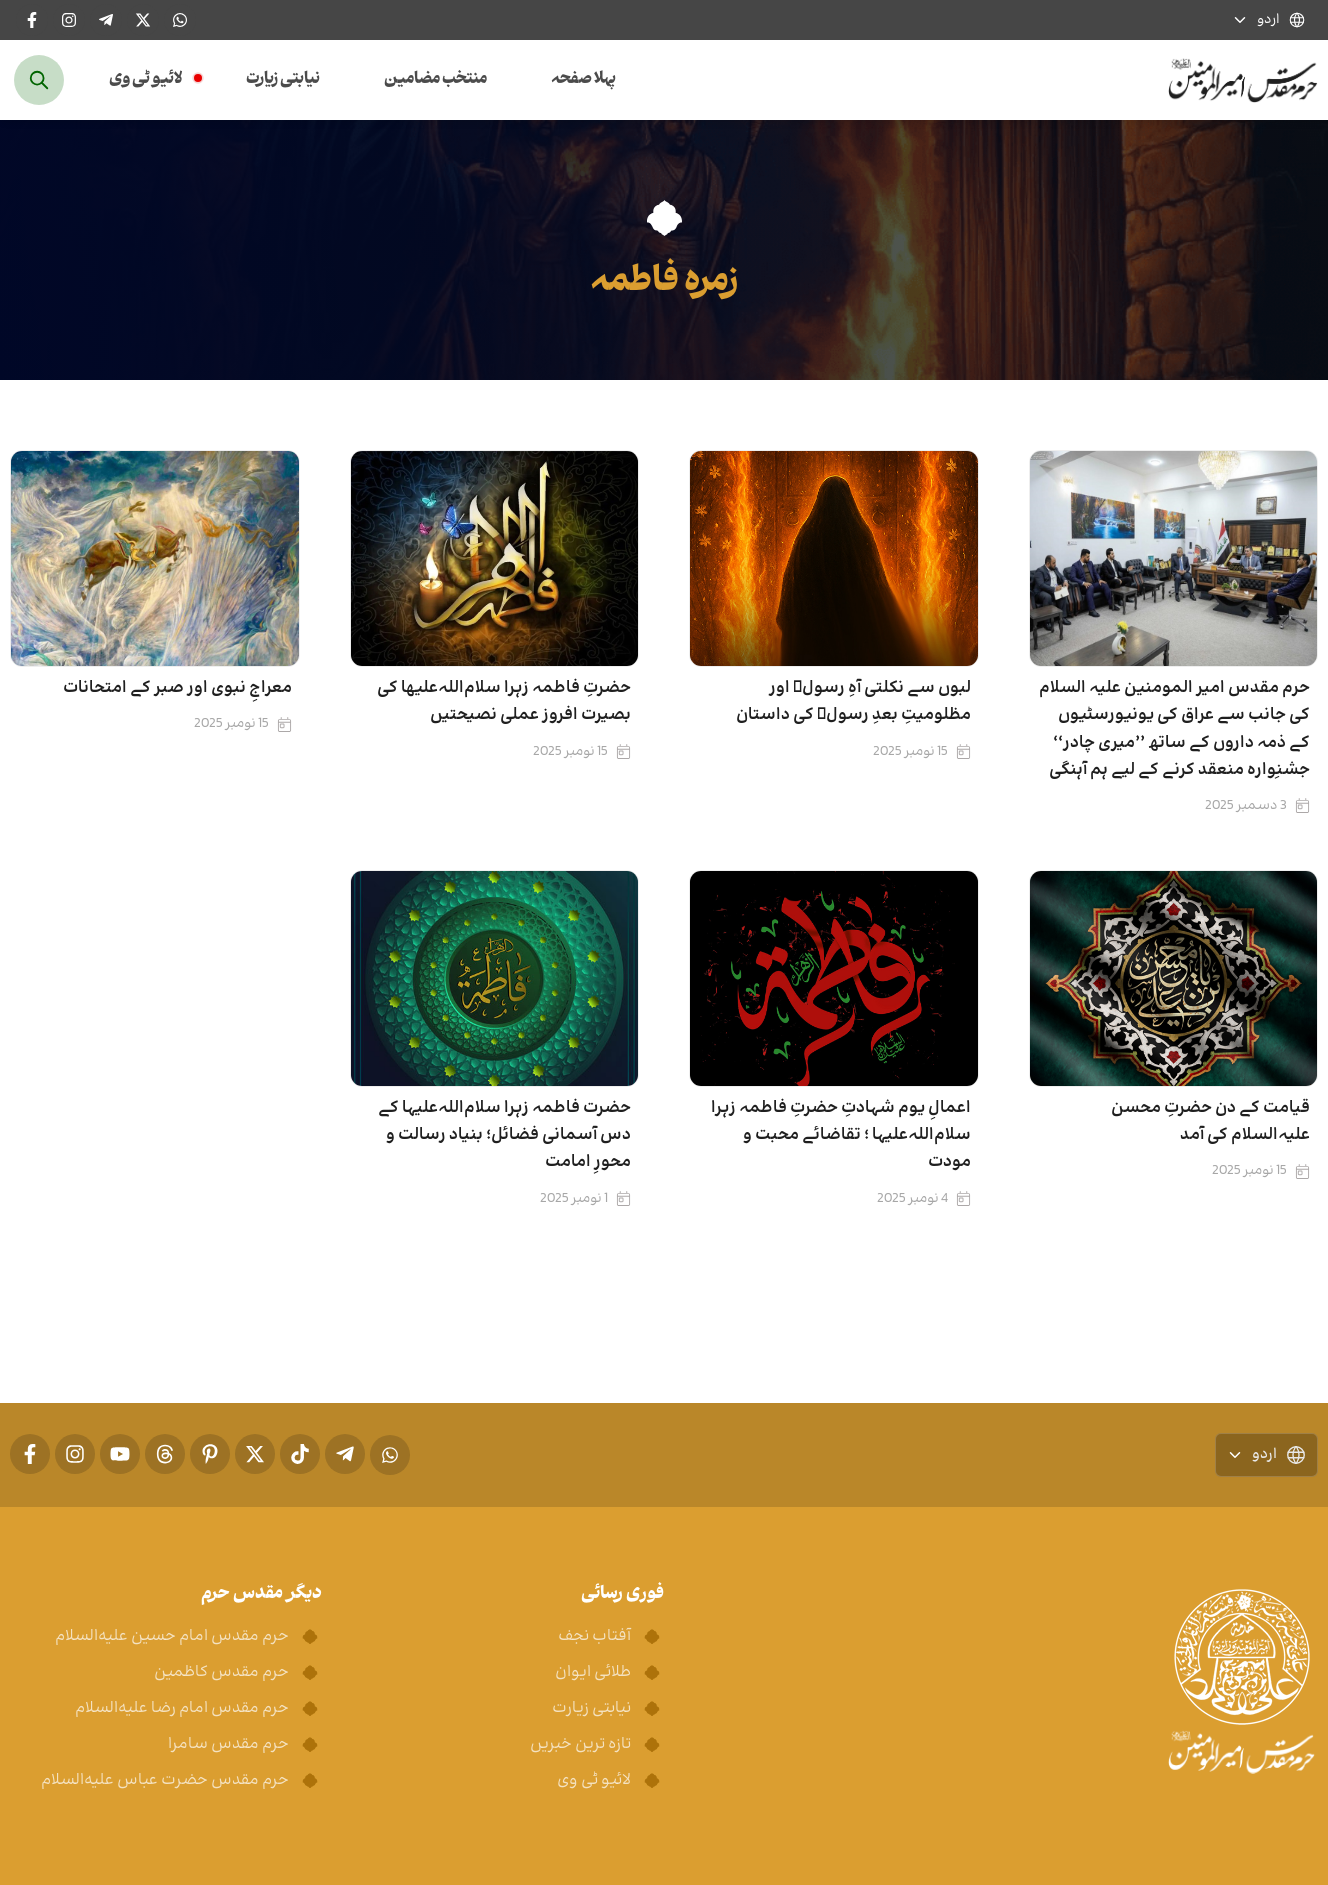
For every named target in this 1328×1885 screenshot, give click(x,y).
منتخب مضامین (435, 80)
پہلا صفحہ (583, 80)
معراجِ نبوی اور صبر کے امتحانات (177, 688)
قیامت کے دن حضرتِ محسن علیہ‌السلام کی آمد (1210, 1121)
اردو (1268, 20)
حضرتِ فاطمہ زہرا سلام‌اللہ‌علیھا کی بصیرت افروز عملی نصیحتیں (504, 701)
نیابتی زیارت (283, 80)
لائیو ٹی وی (145, 80)
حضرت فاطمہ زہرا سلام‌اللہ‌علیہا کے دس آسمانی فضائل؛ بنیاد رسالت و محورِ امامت (504, 1135)
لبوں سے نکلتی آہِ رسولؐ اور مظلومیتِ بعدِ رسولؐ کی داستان (853, 701)
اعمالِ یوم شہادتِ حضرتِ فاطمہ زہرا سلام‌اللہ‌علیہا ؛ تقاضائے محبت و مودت (841, 1135)
